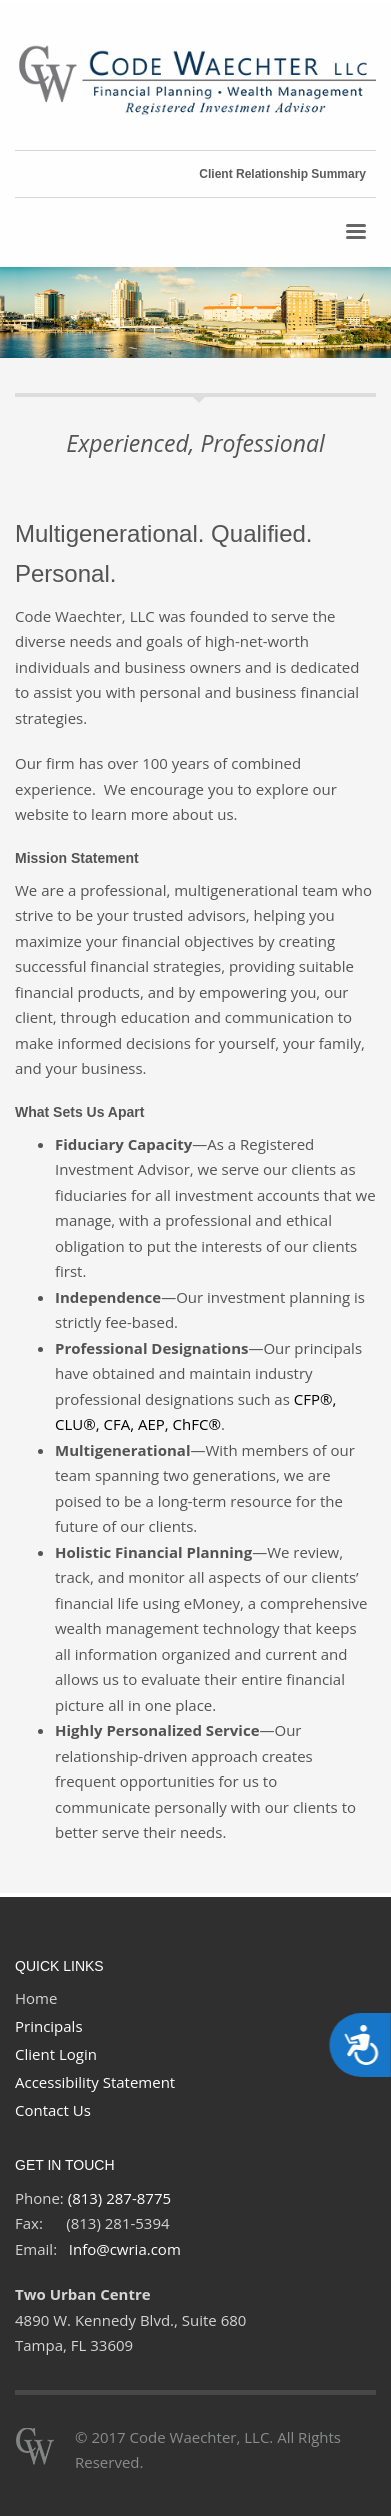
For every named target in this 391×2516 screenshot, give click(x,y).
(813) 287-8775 (119, 2198)
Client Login (56, 2054)
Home (36, 1998)
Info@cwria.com (125, 2249)
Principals (49, 2026)
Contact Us (53, 2110)
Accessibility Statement (95, 2082)
